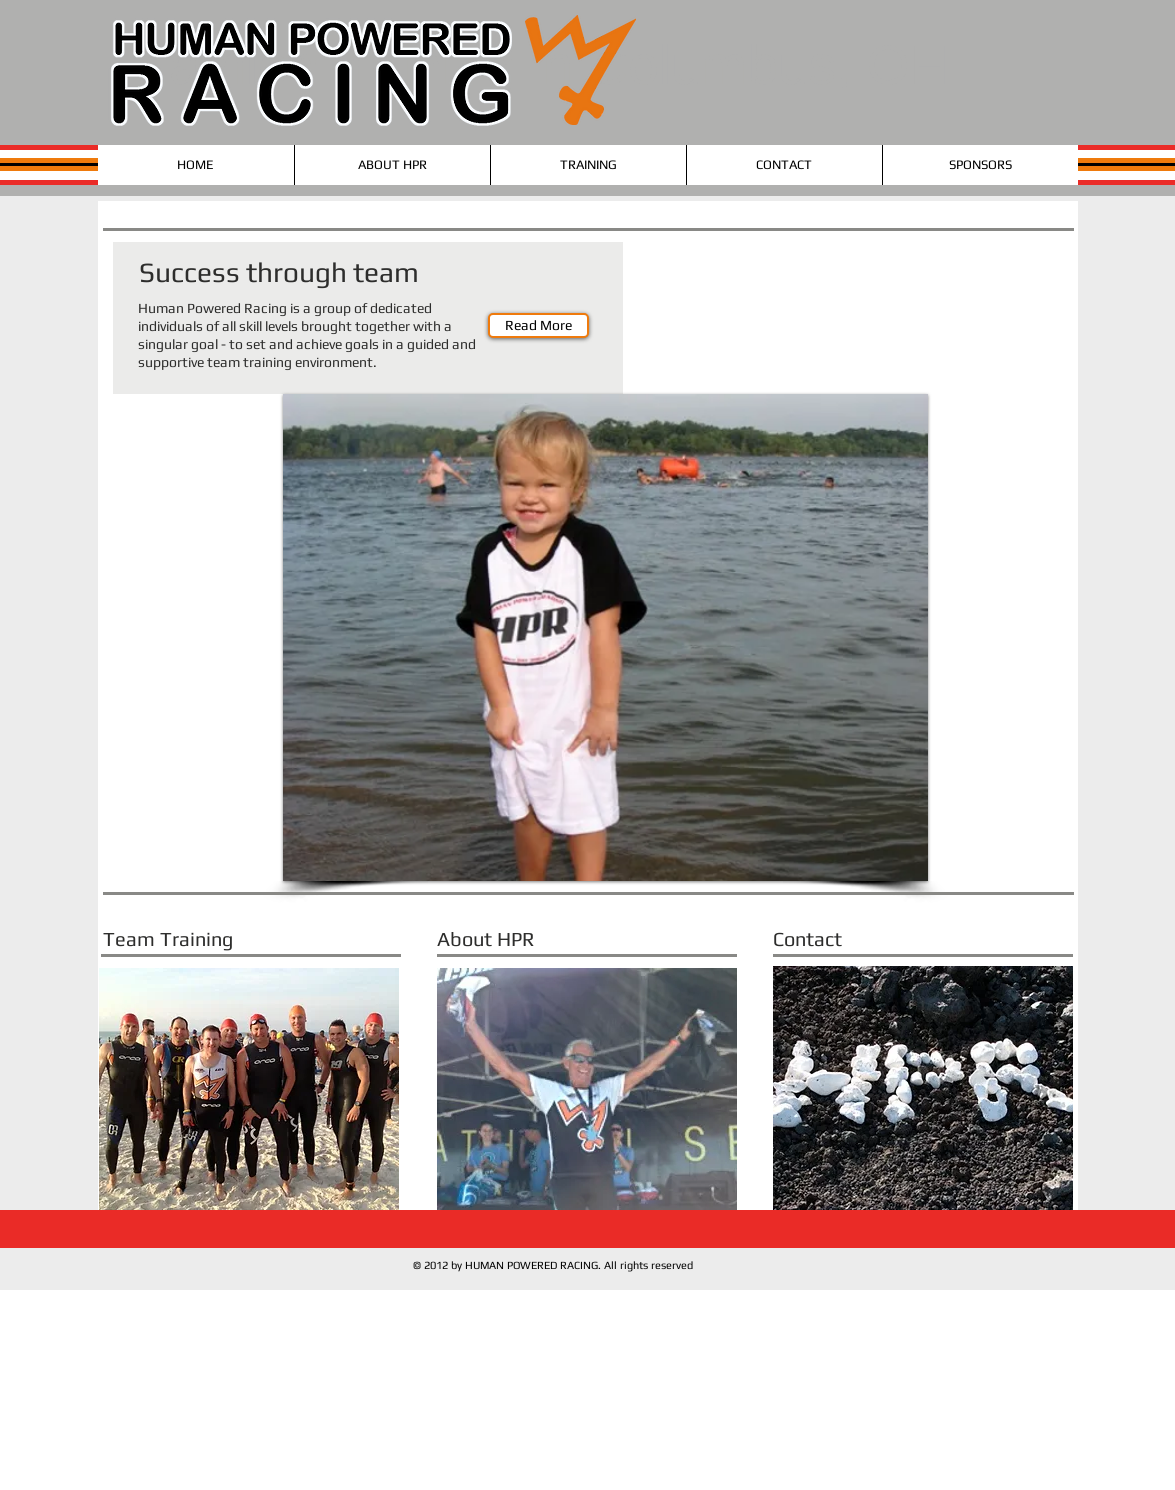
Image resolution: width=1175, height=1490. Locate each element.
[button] (605, 637)
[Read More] (538, 325)
